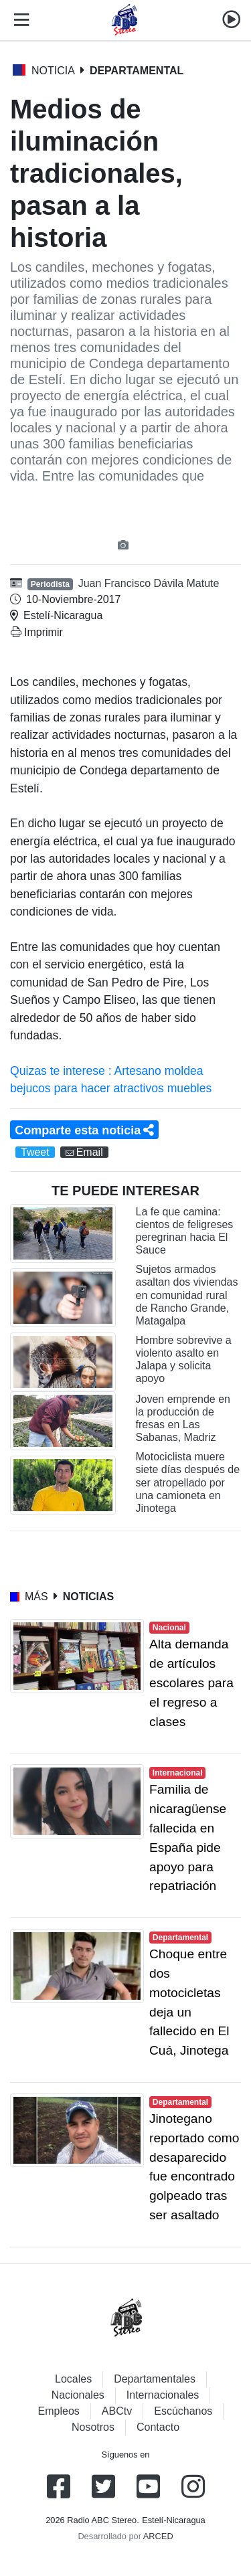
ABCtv (117, 2411)
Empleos (59, 2411)
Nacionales (78, 2395)
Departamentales (154, 2379)
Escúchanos (183, 2411)
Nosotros (93, 2427)
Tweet (35, 1152)
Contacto (158, 2427)
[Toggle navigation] (18, 20)
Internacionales (163, 2395)
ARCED (158, 2536)
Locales (73, 2379)
